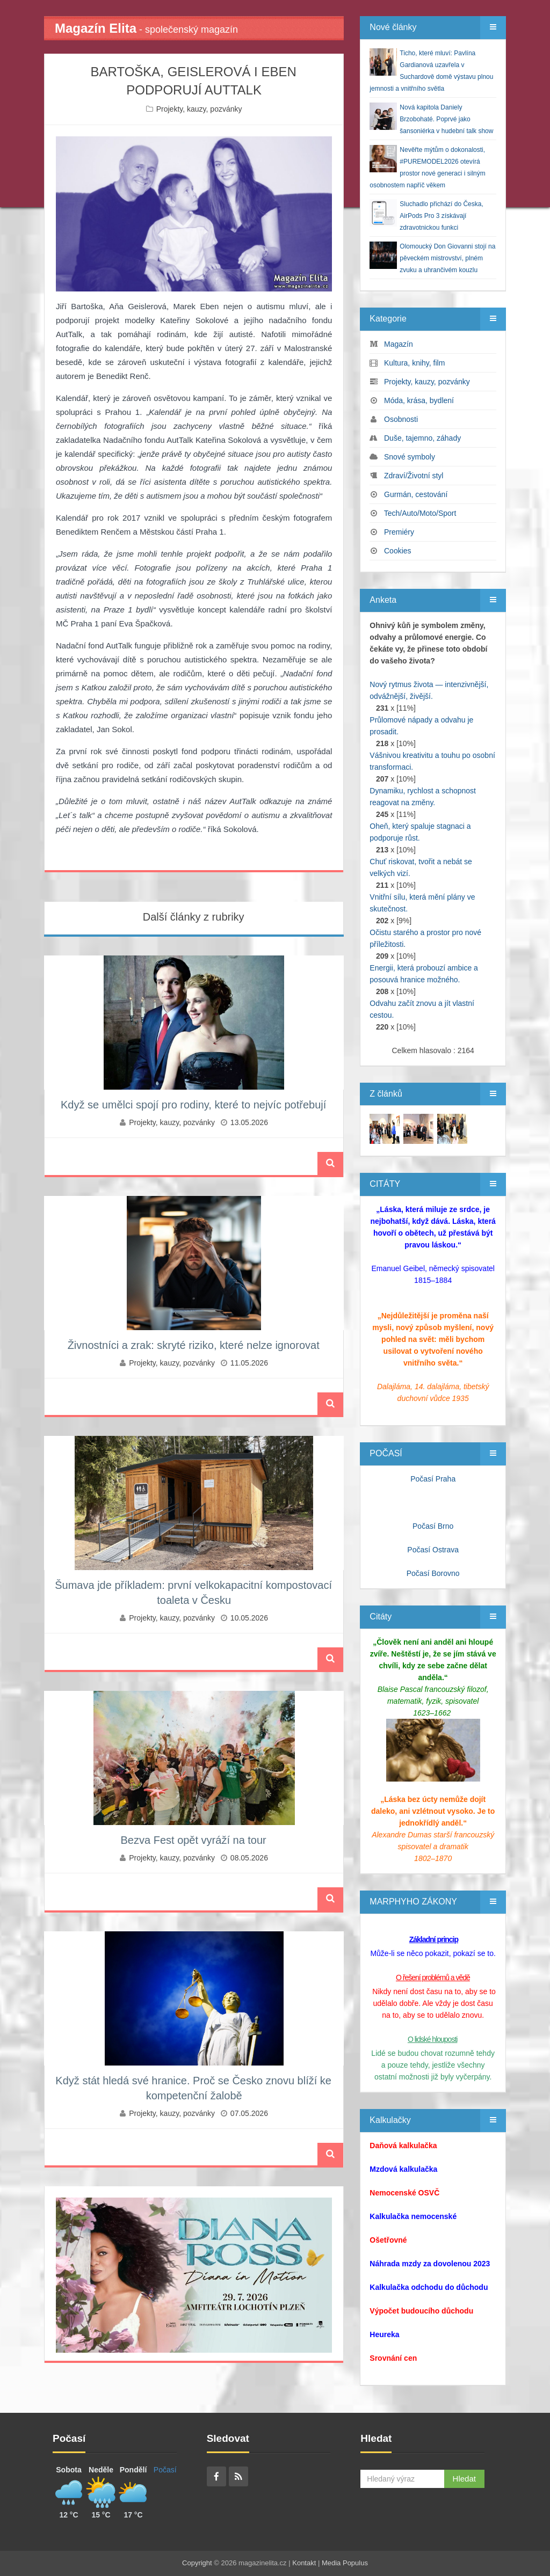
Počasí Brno (432, 1526)
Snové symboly (409, 457)
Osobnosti (401, 419)
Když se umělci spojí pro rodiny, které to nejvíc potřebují (193, 1105)
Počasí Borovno (433, 1573)
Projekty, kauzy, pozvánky (199, 109)
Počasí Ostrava (433, 1549)
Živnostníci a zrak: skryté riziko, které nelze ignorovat (194, 1345)
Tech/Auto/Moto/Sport (420, 513)
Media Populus (345, 2563)
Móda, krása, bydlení (419, 400)
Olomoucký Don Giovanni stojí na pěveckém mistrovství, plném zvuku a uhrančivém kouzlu (447, 258)
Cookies (397, 550)
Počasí (165, 2469)
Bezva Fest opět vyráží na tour (193, 1840)
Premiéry (399, 532)
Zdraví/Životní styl (413, 475)
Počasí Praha (432, 1479)
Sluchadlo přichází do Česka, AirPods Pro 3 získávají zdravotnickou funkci (441, 215)
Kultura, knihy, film (414, 363)
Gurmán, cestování (415, 494)
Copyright (197, 2563)
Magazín (398, 344)
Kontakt (304, 2563)
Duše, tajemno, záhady (422, 438)
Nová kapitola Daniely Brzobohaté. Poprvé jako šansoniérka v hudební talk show (446, 119)
